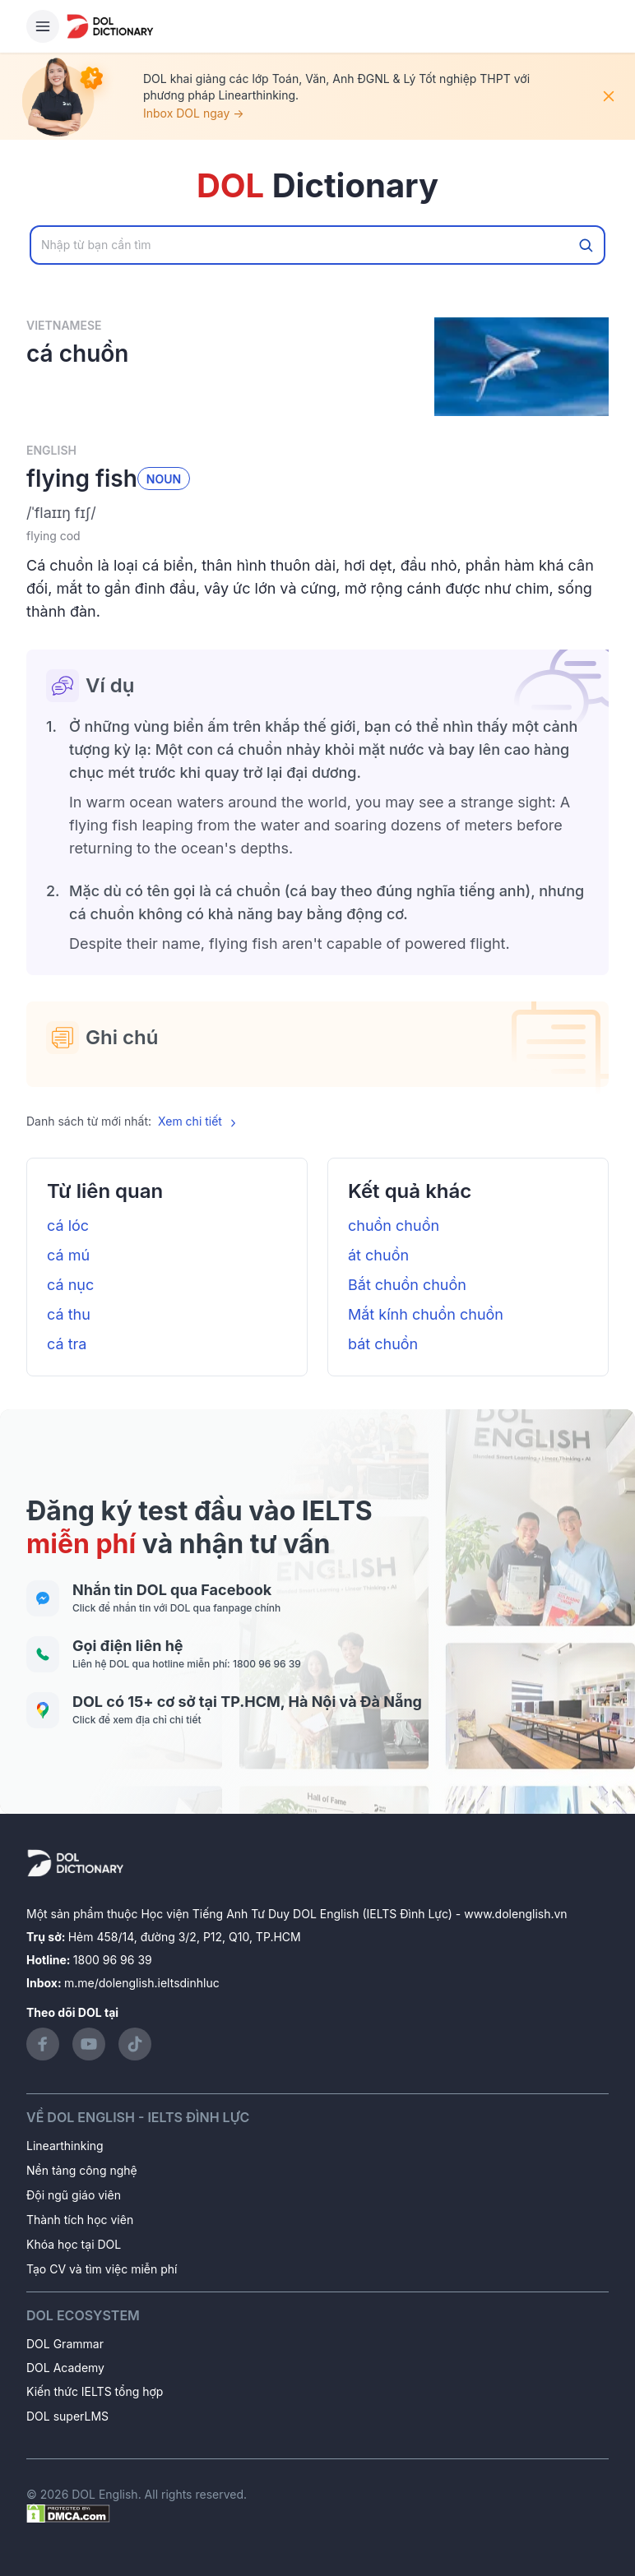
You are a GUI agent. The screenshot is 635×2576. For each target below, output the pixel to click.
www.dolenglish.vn (515, 1914)
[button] (317, 513)
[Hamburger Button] (42, 26)
